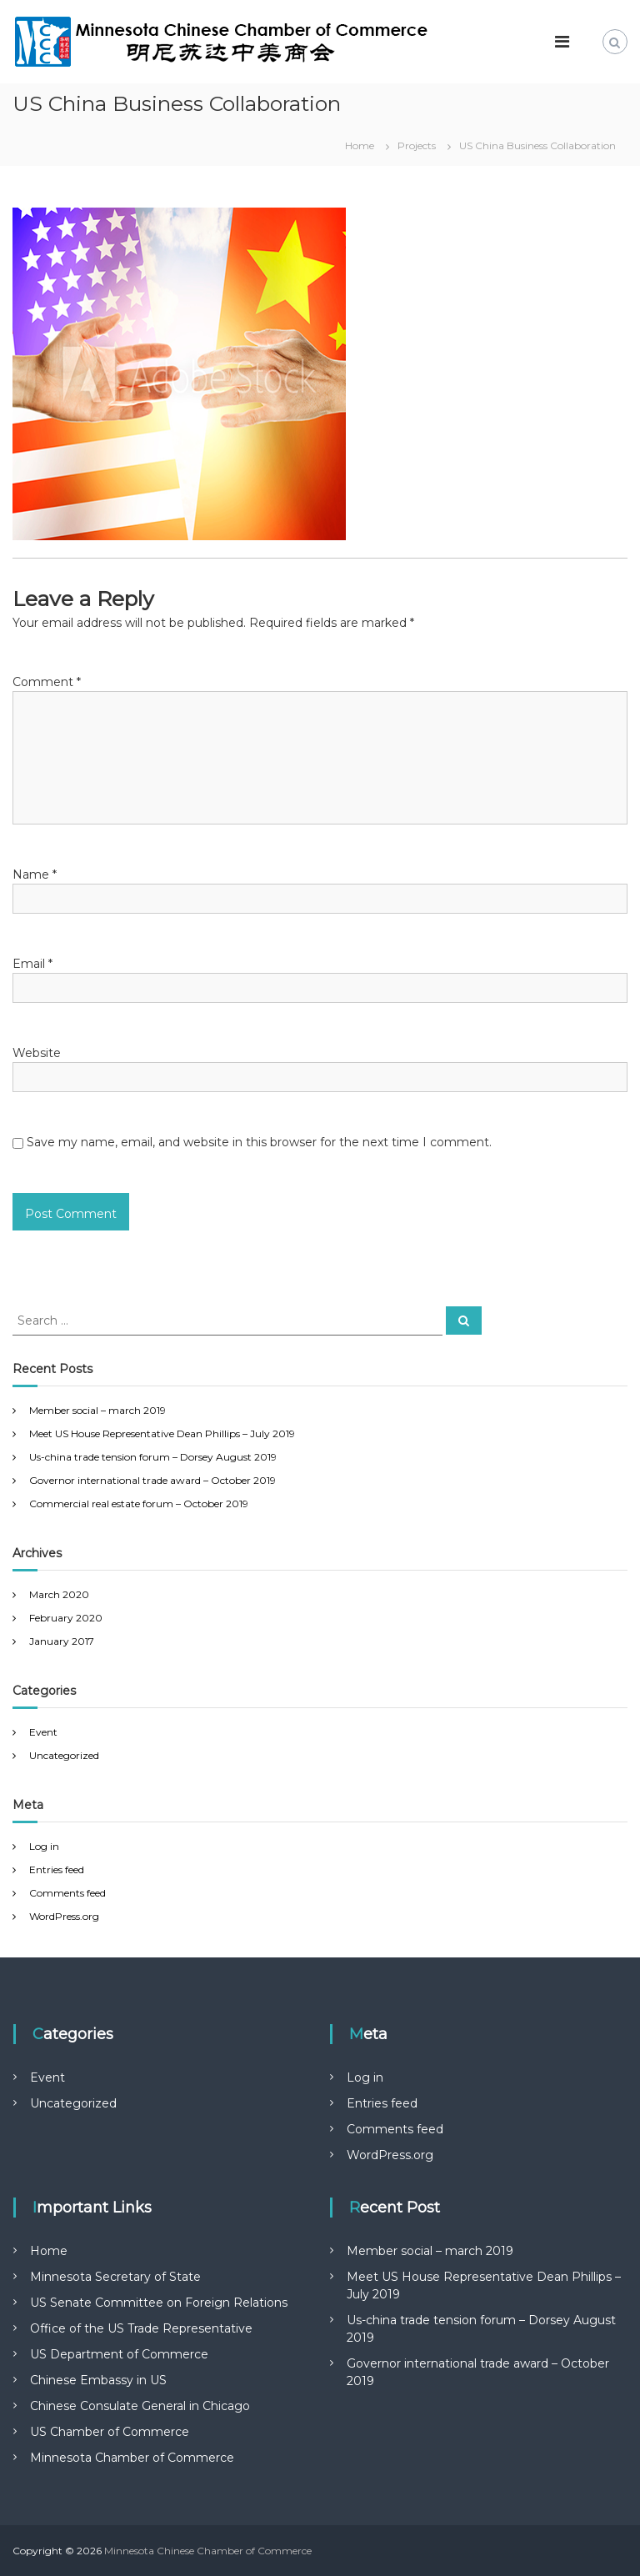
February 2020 (65, 1617)
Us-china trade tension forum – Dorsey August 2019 (153, 1457)
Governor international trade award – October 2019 (152, 1480)
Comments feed (67, 1893)
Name (34, 874)
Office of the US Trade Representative (141, 2328)
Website (36, 1052)
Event (43, 1732)
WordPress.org (64, 1916)
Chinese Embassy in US (98, 2380)
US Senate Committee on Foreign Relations (159, 2302)
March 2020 (59, 1594)
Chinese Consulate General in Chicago (140, 2405)
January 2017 (61, 1641)
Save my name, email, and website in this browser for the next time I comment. (259, 1142)
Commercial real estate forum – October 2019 (138, 1503)
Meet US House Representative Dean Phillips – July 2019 (162, 1433)
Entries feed (56, 1869)
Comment (46, 681)
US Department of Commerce (119, 2354)
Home (49, 2250)
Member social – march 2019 (97, 1410)
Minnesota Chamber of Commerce (132, 2457)
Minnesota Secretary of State (115, 2276)
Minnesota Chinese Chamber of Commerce (208, 2550)
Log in (44, 1846)
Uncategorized (64, 1755)
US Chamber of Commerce (109, 2431)
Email (32, 963)
